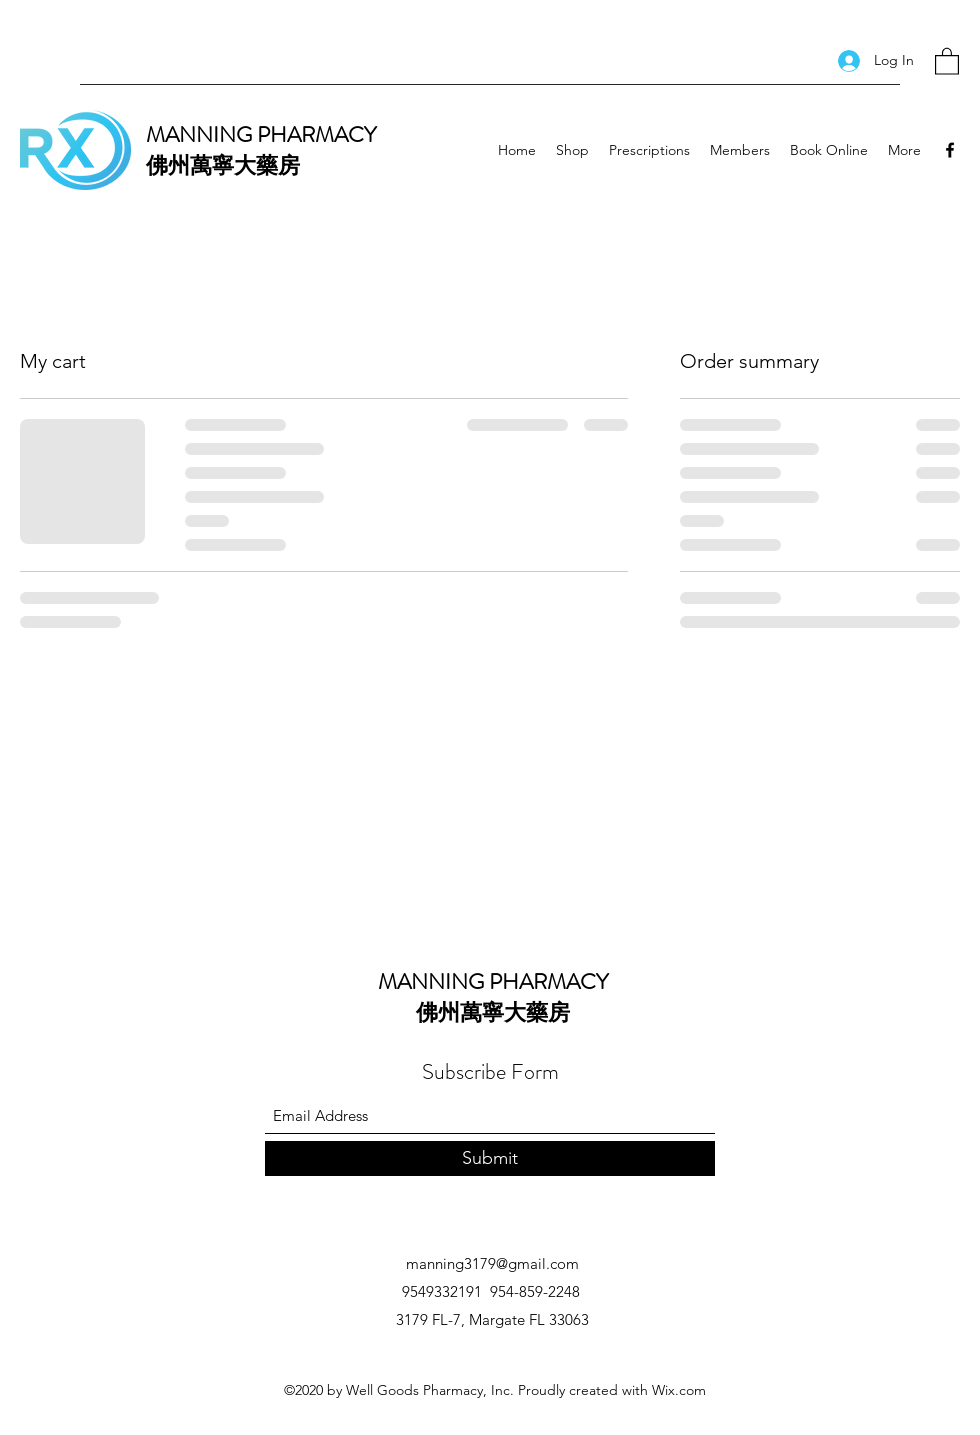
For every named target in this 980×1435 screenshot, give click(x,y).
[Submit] (490, 1158)
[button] (947, 60)
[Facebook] (950, 150)
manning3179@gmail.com (492, 1263)
